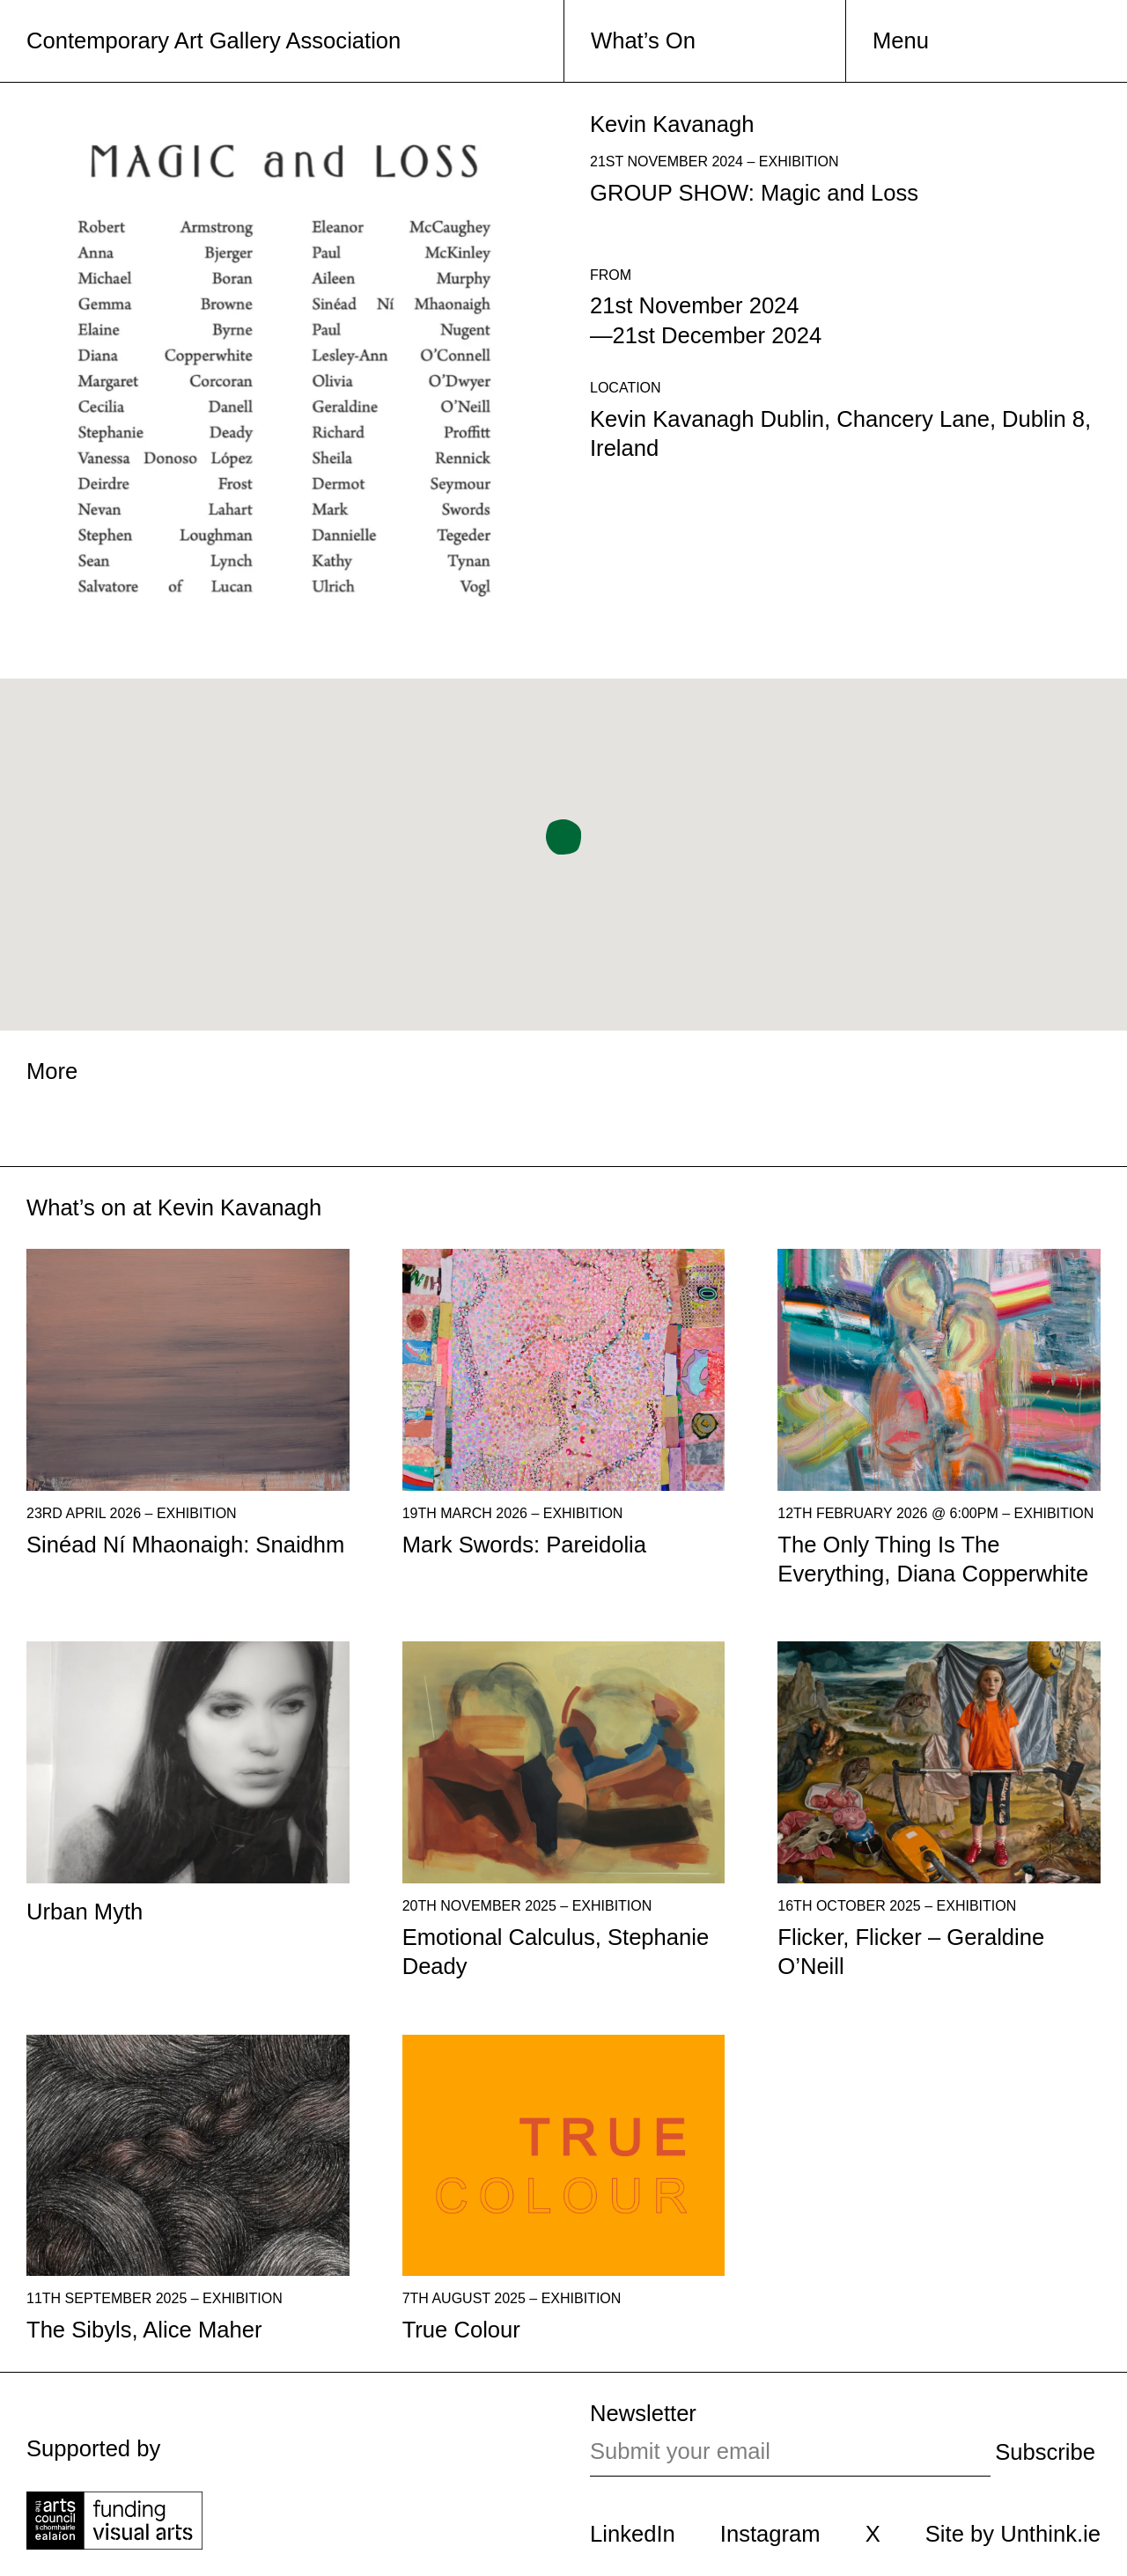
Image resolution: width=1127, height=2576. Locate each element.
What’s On (643, 40)
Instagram (770, 2533)
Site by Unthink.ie (1013, 2533)
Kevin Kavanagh (239, 1207)
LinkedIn (632, 2533)
